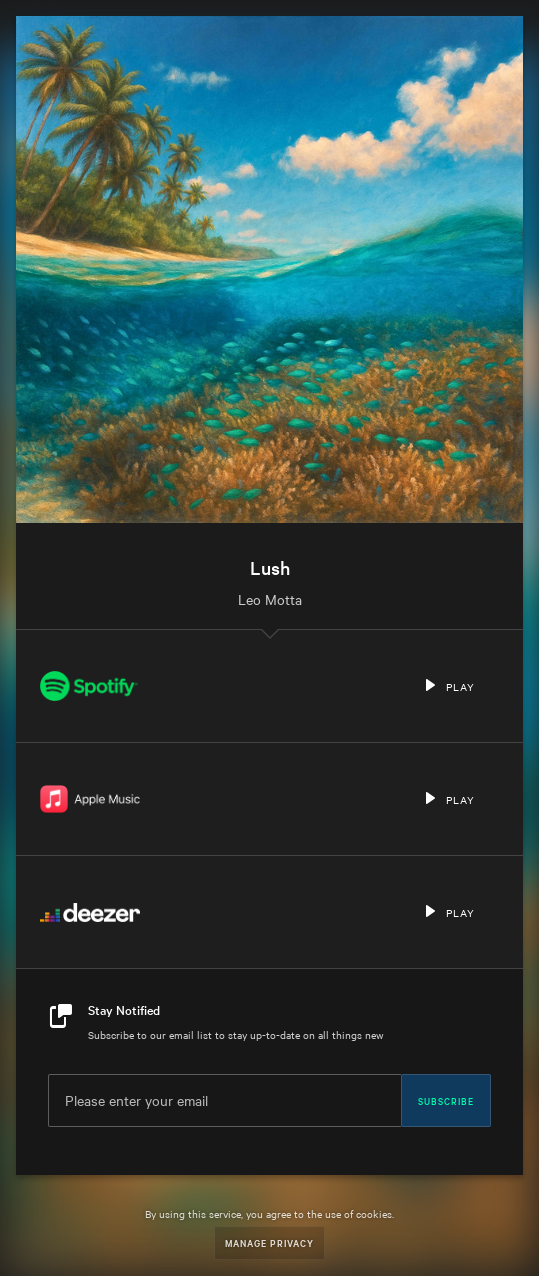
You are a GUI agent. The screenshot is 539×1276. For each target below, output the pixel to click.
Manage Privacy (269, 1242)
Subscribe (446, 1100)
